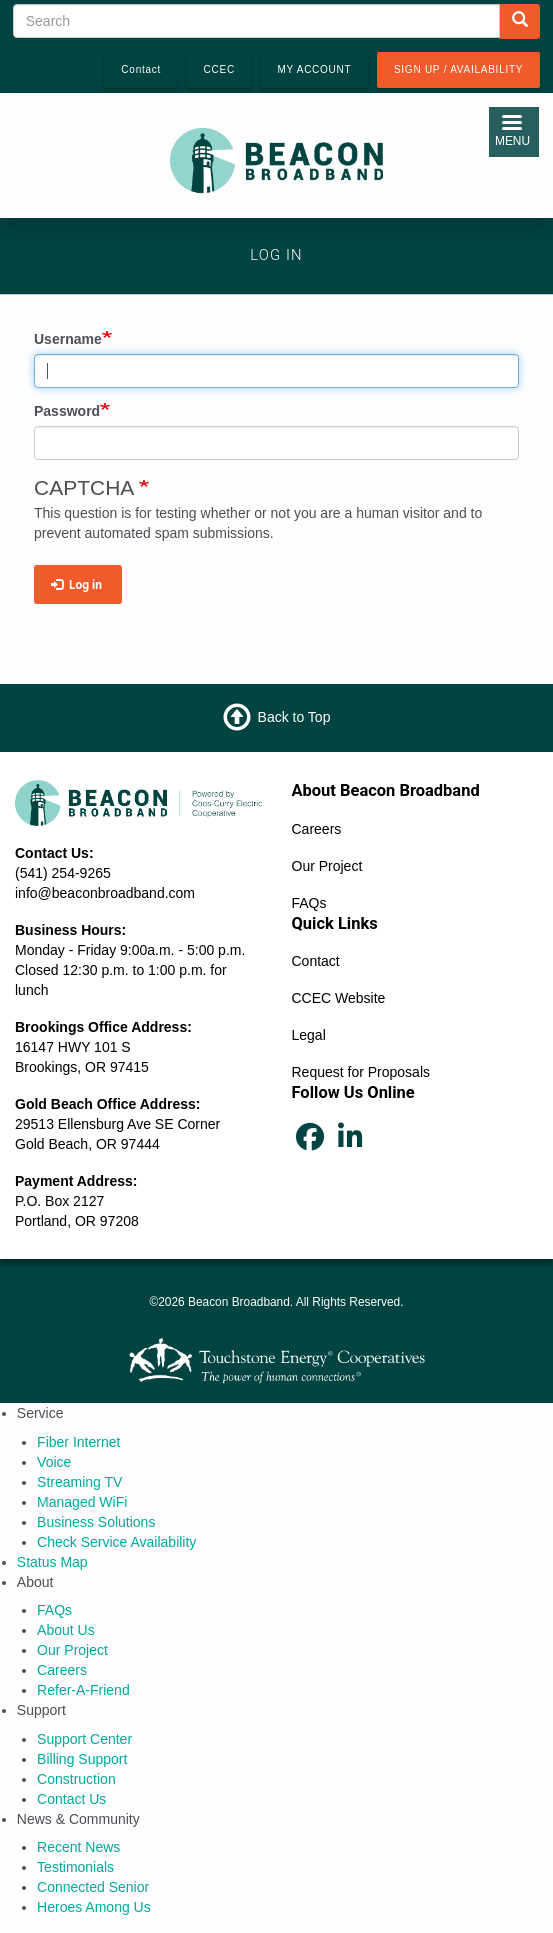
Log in (76, 585)
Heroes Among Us (94, 1907)
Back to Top (294, 717)
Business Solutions (96, 1522)
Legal (309, 1035)
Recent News (78, 1847)
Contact (316, 961)
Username (68, 339)
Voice (54, 1462)
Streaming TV (79, 1482)
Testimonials (75, 1867)
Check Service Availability (116, 1542)
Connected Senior (93, 1887)
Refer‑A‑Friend (83, 1690)
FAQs (309, 903)
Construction (76, 1779)
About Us (66, 1630)
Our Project (327, 866)
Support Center (84, 1739)
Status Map (52, 1562)
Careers (317, 829)
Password (67, 411)
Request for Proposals (361, 1072)
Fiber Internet (78, 1442)
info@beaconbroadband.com (105, 893)
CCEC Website (339, 998)
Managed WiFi (82, 1502)
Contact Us (71, 1799)
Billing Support (82, 1759)
